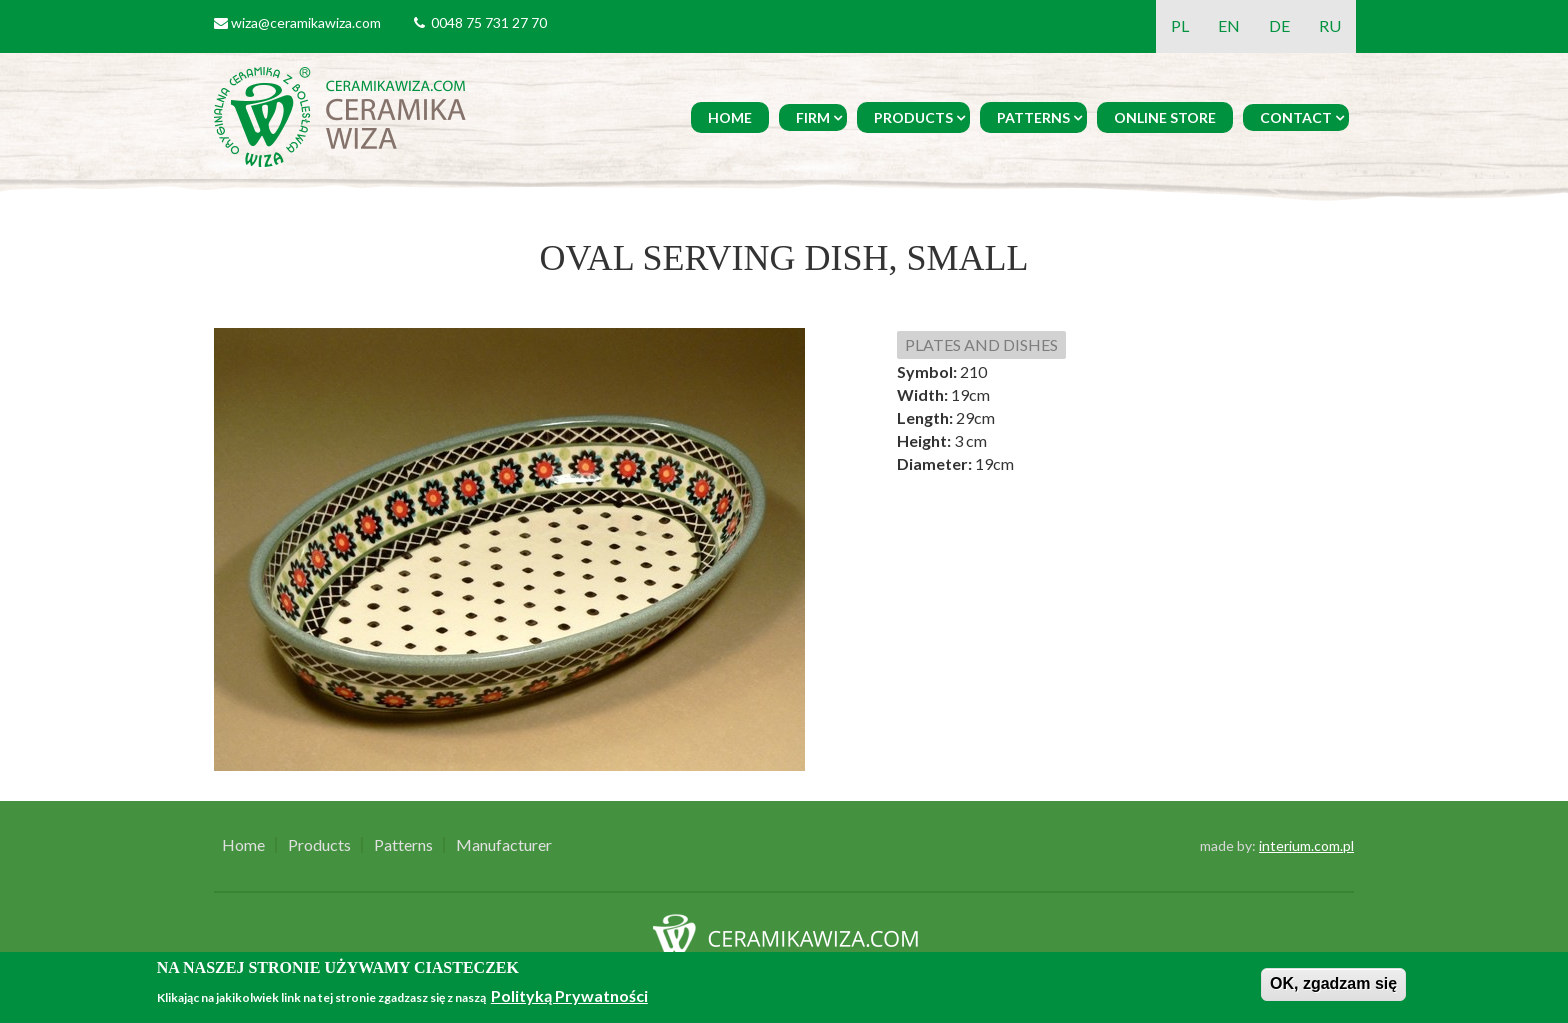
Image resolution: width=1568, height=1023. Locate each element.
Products (913, 117)
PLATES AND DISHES (981, 344)
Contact (1296, 117)
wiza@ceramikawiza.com (306, 22)
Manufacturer (504, 845)
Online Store (1165, 117)
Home (730, 117)
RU (1330, 25)
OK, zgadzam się (1333, 983)
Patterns (1033, 117)
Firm (813, 117)
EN (1229, 25)
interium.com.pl (1306, 845)
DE (1279, 25)
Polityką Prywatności (569, 995)
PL (1180, 25)
